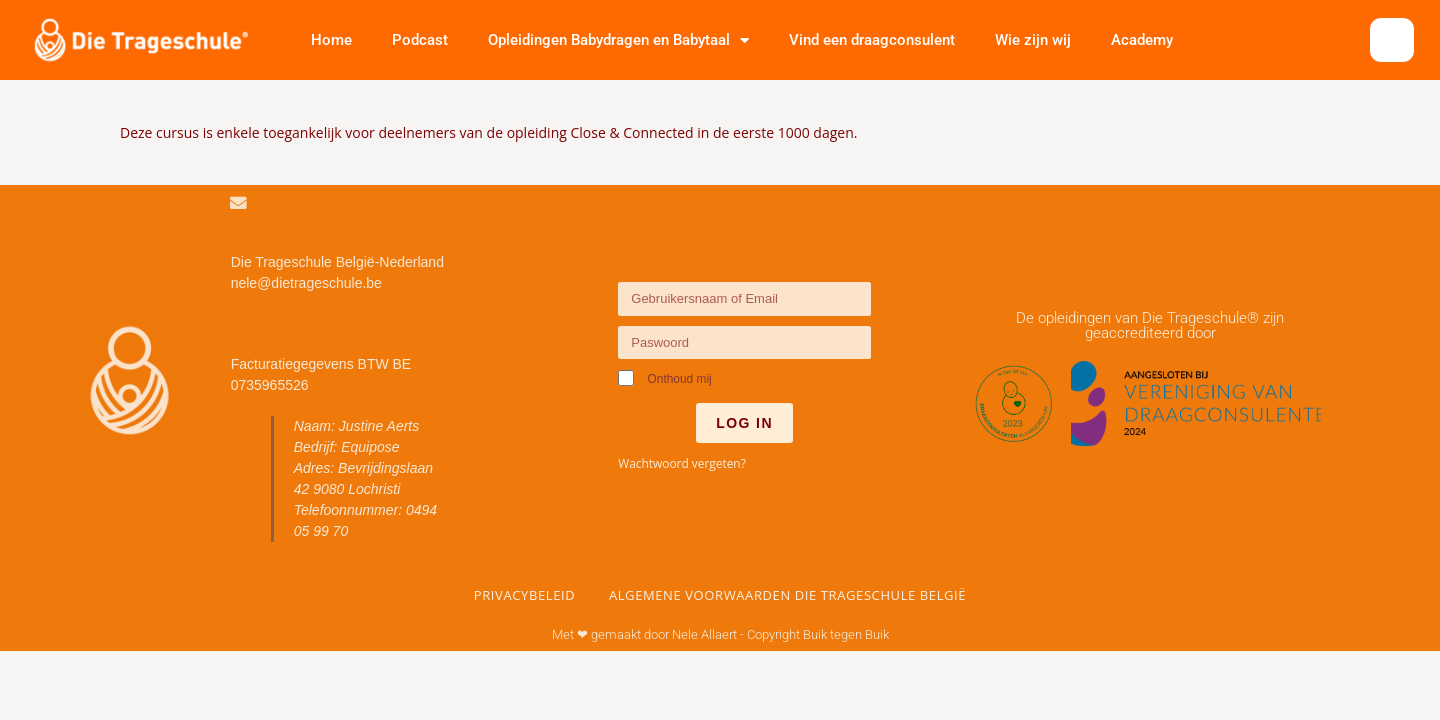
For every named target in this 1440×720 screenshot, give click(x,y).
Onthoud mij (664, 378)
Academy (1142, 40)
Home (331, 40)
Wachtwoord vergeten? (682, 463)
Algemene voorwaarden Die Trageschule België (787, 594)
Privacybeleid (524, 594)
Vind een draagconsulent (872, 40)
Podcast (420, 40)
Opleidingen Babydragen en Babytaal (618, 40)
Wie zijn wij (1033, 40)
